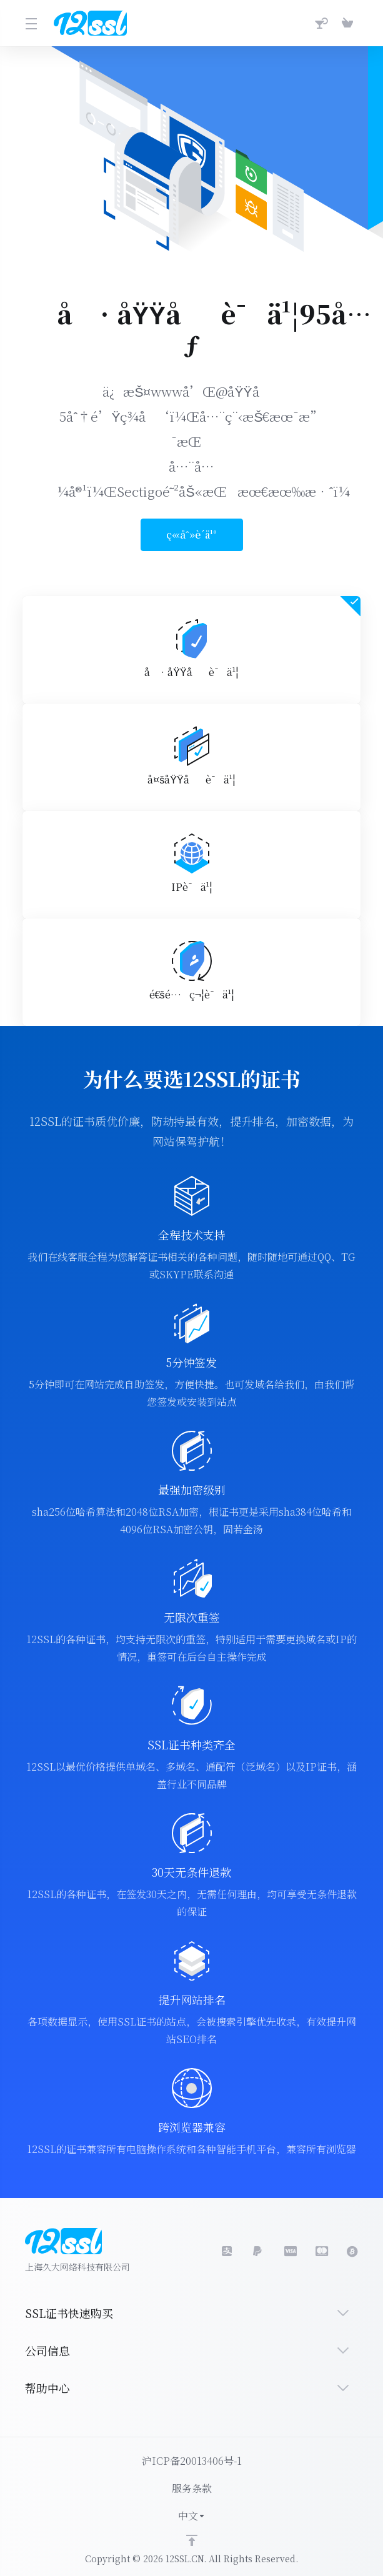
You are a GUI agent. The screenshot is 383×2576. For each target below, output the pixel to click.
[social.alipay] (227, 2251)
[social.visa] (258, 2251)
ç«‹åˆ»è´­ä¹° (184, 534)
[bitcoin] (352, 2251)
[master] (321, 2251)
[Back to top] (191, 2540)
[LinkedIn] (290, 2251)
